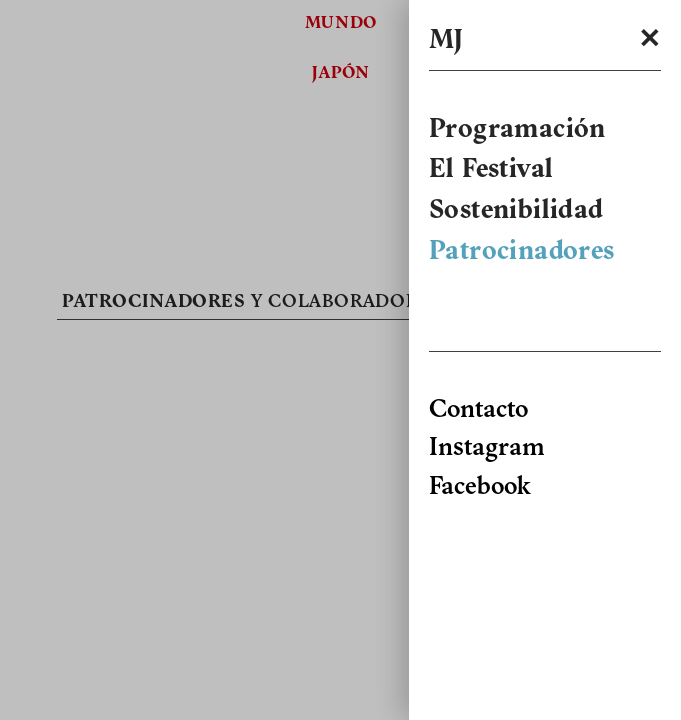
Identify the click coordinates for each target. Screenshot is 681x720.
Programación (517, 131)
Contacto (478, 410)
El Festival (491, 171)
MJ (446, 42)
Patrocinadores (522, 253)
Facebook (479, 487)
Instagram (486, 448)
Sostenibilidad (516, 212)
